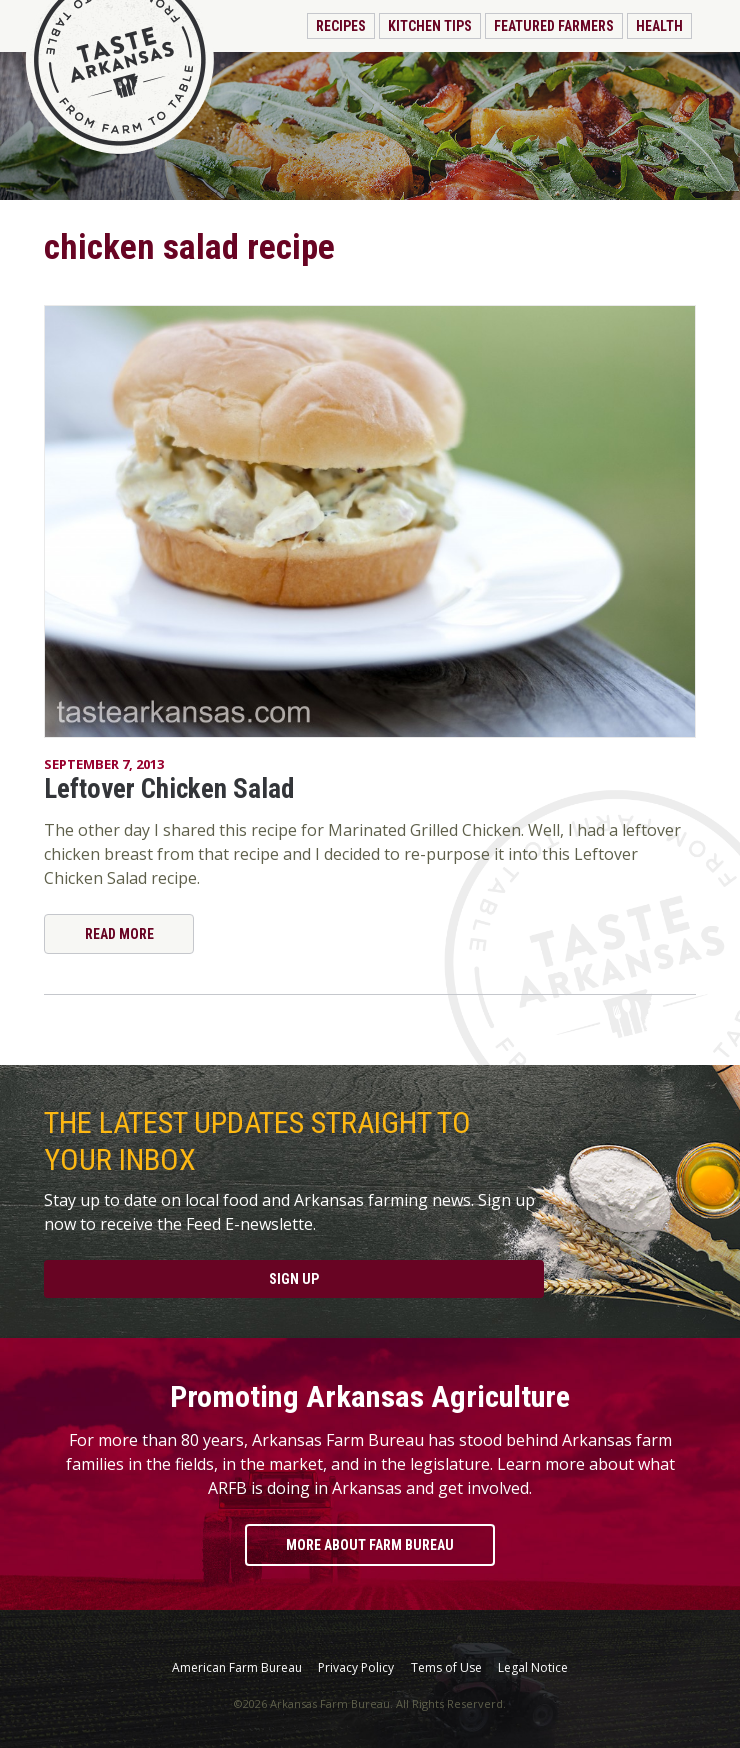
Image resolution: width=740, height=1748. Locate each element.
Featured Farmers (554, 26)
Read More (119, 934)
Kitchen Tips (430, 26)
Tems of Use (446, 1668)
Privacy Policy (356, 1668)
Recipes (341, 26)
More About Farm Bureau (370, 1545)
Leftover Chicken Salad (169, 789)
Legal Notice (533, 1668)
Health (659, 26)
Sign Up (294, 1279)
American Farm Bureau (237, 1668)
